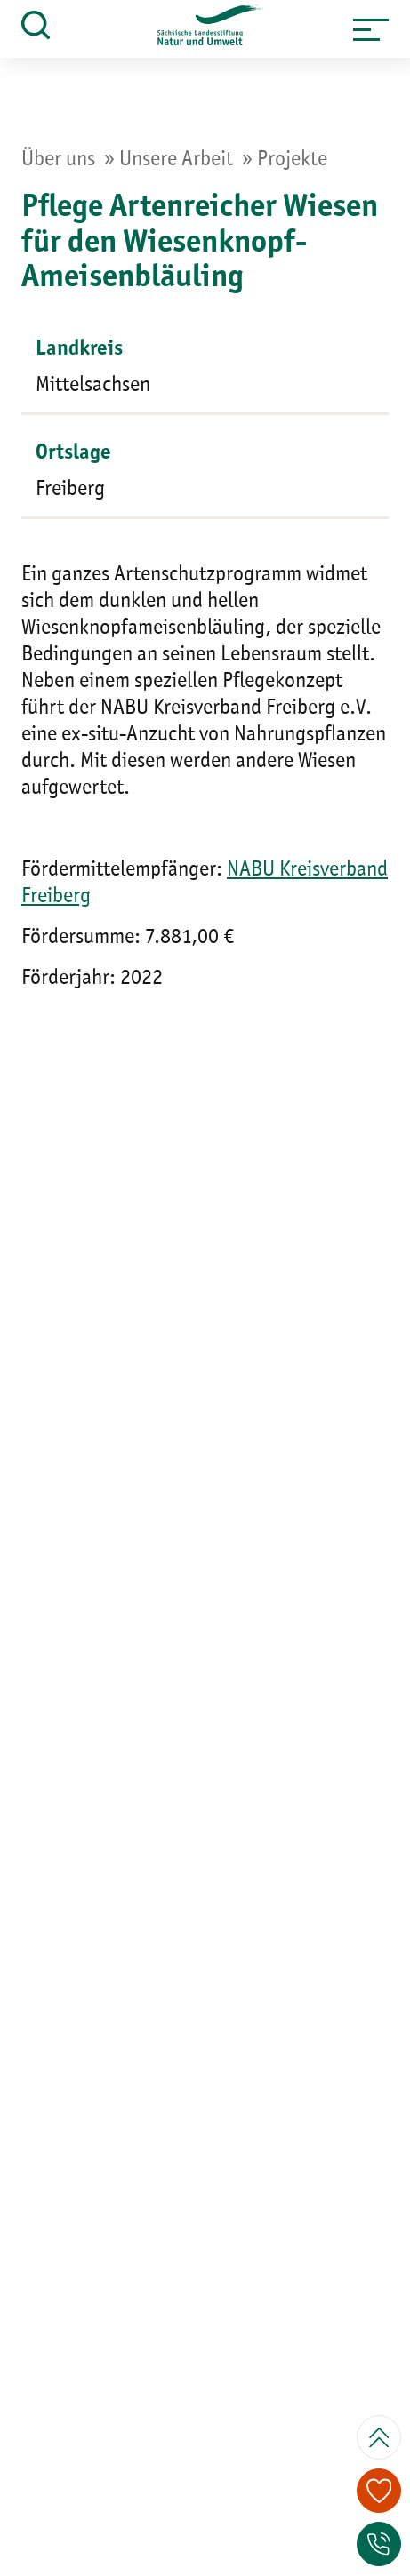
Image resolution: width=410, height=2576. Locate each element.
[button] (371, 29)
